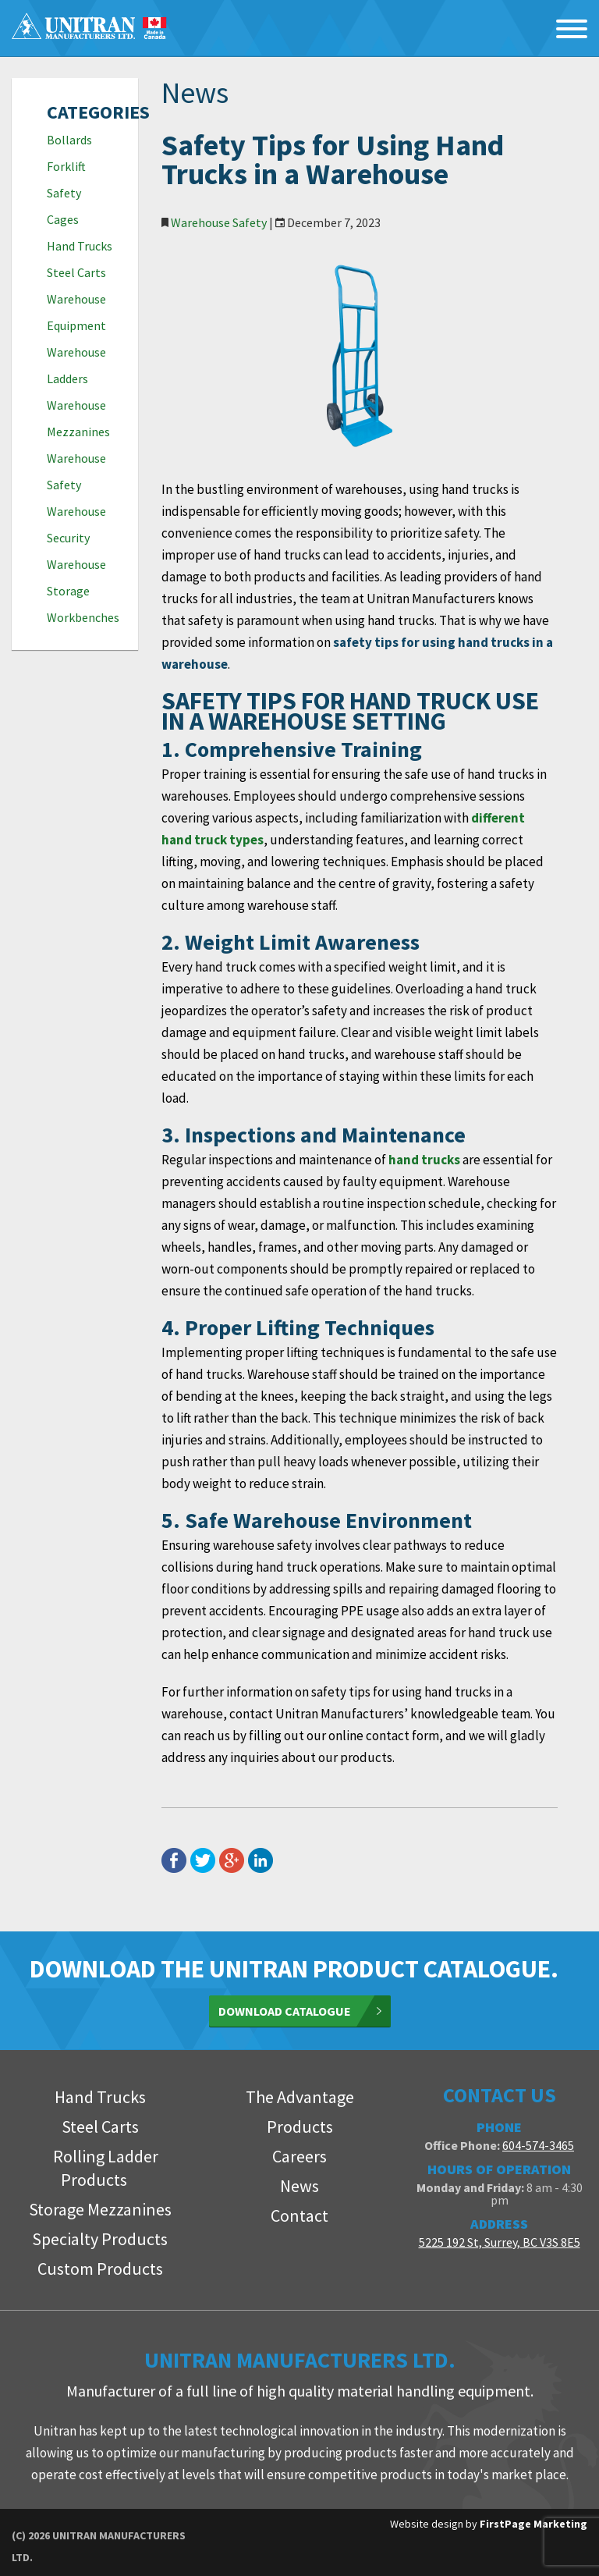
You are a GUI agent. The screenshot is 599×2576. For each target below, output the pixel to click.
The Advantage (300, 2097)
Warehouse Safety (76, 471)
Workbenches (81, 617)
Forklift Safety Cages (66, 192)
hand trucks (424, 1159)
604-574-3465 (538, 2145)
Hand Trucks (79, 246)
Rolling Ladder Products (105, 2167)
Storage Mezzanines (100, 2209)
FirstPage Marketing (533, 2524)
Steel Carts (76, 272)
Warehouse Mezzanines (78, 418)
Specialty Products (100, 2239)
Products (300, 2126)
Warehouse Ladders (76, 365)
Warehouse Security (76, 524)
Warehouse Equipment (76, 312)
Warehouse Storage (76, 577)
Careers (299, 2156)
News (299, 2186)
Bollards (69, 139)
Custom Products (100, 2268)
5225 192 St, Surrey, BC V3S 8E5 (499, 2242)
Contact (299, 2215)
